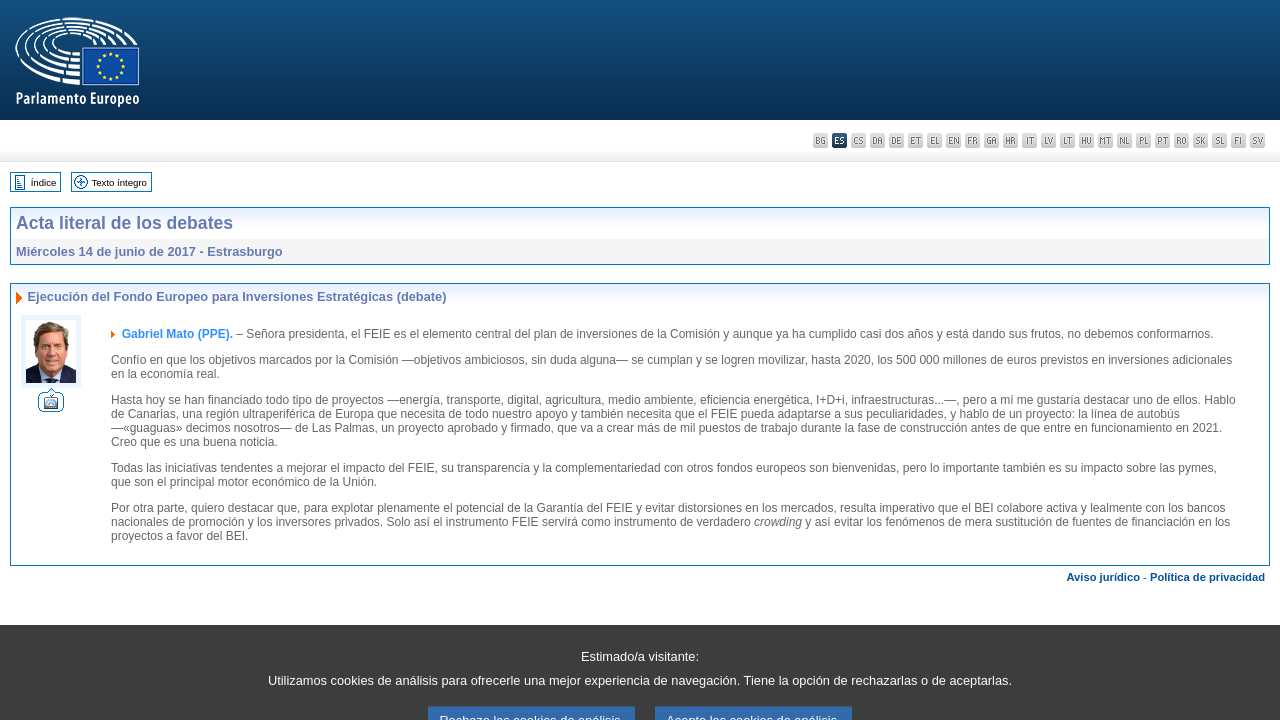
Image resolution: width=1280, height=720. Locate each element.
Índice (44, 182)
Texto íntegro (118, 182)
